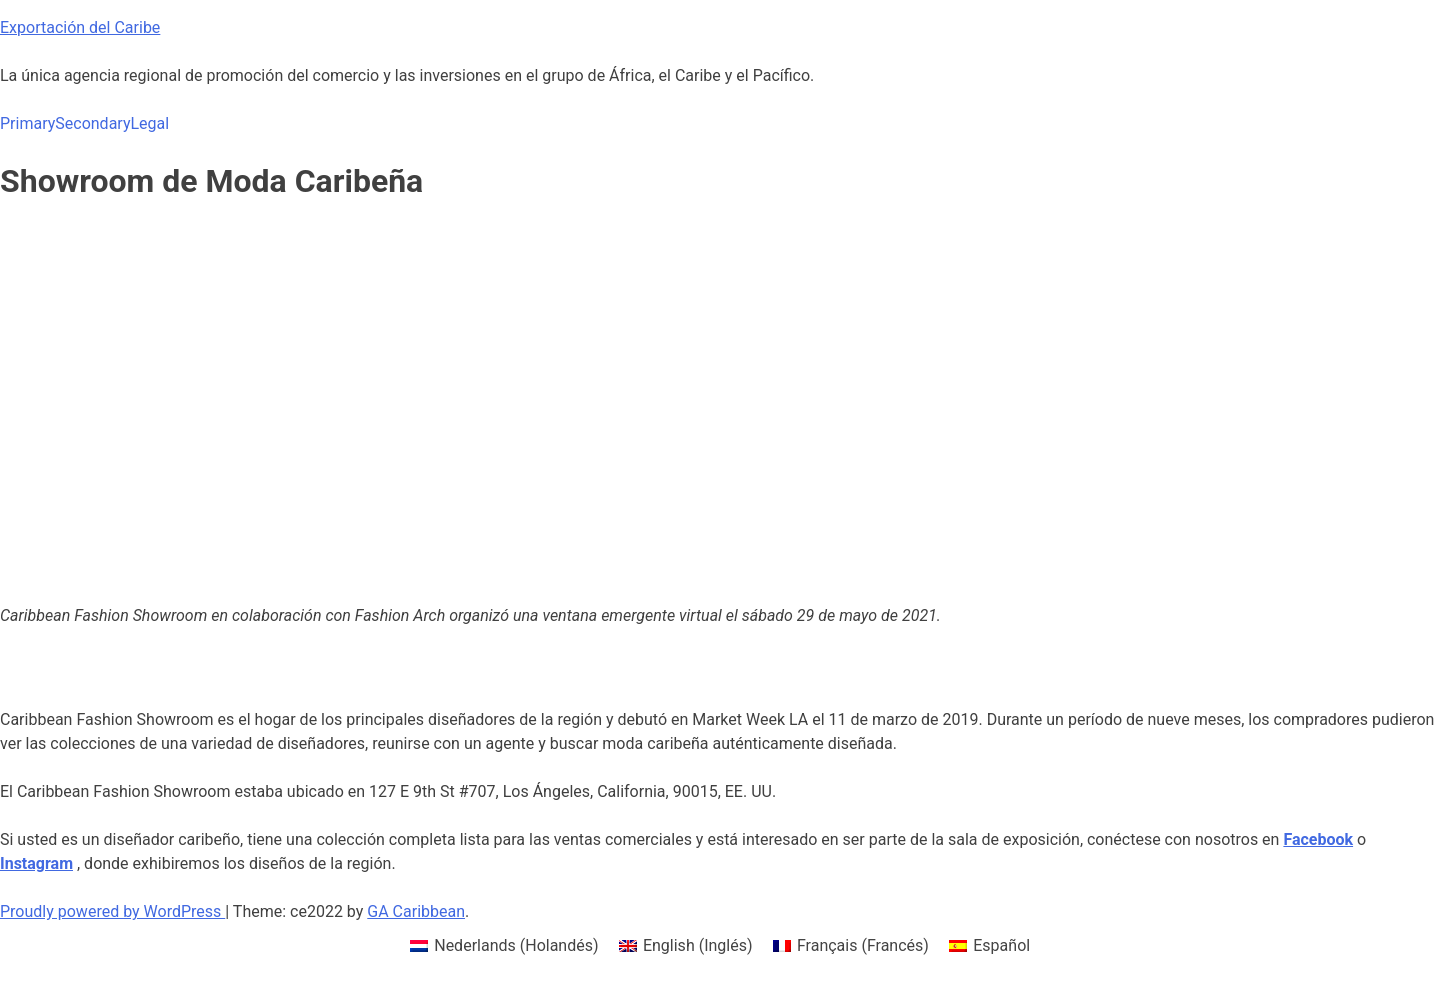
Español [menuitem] (1001, 945)
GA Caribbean (416, 911)
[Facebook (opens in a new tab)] (1318, 839)
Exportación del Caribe (80, 27)
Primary (27, 123)
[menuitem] (504, 946)
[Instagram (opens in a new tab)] (36, 863)
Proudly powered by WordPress (112, 911)
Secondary (92, 123)
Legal (149, 123)
